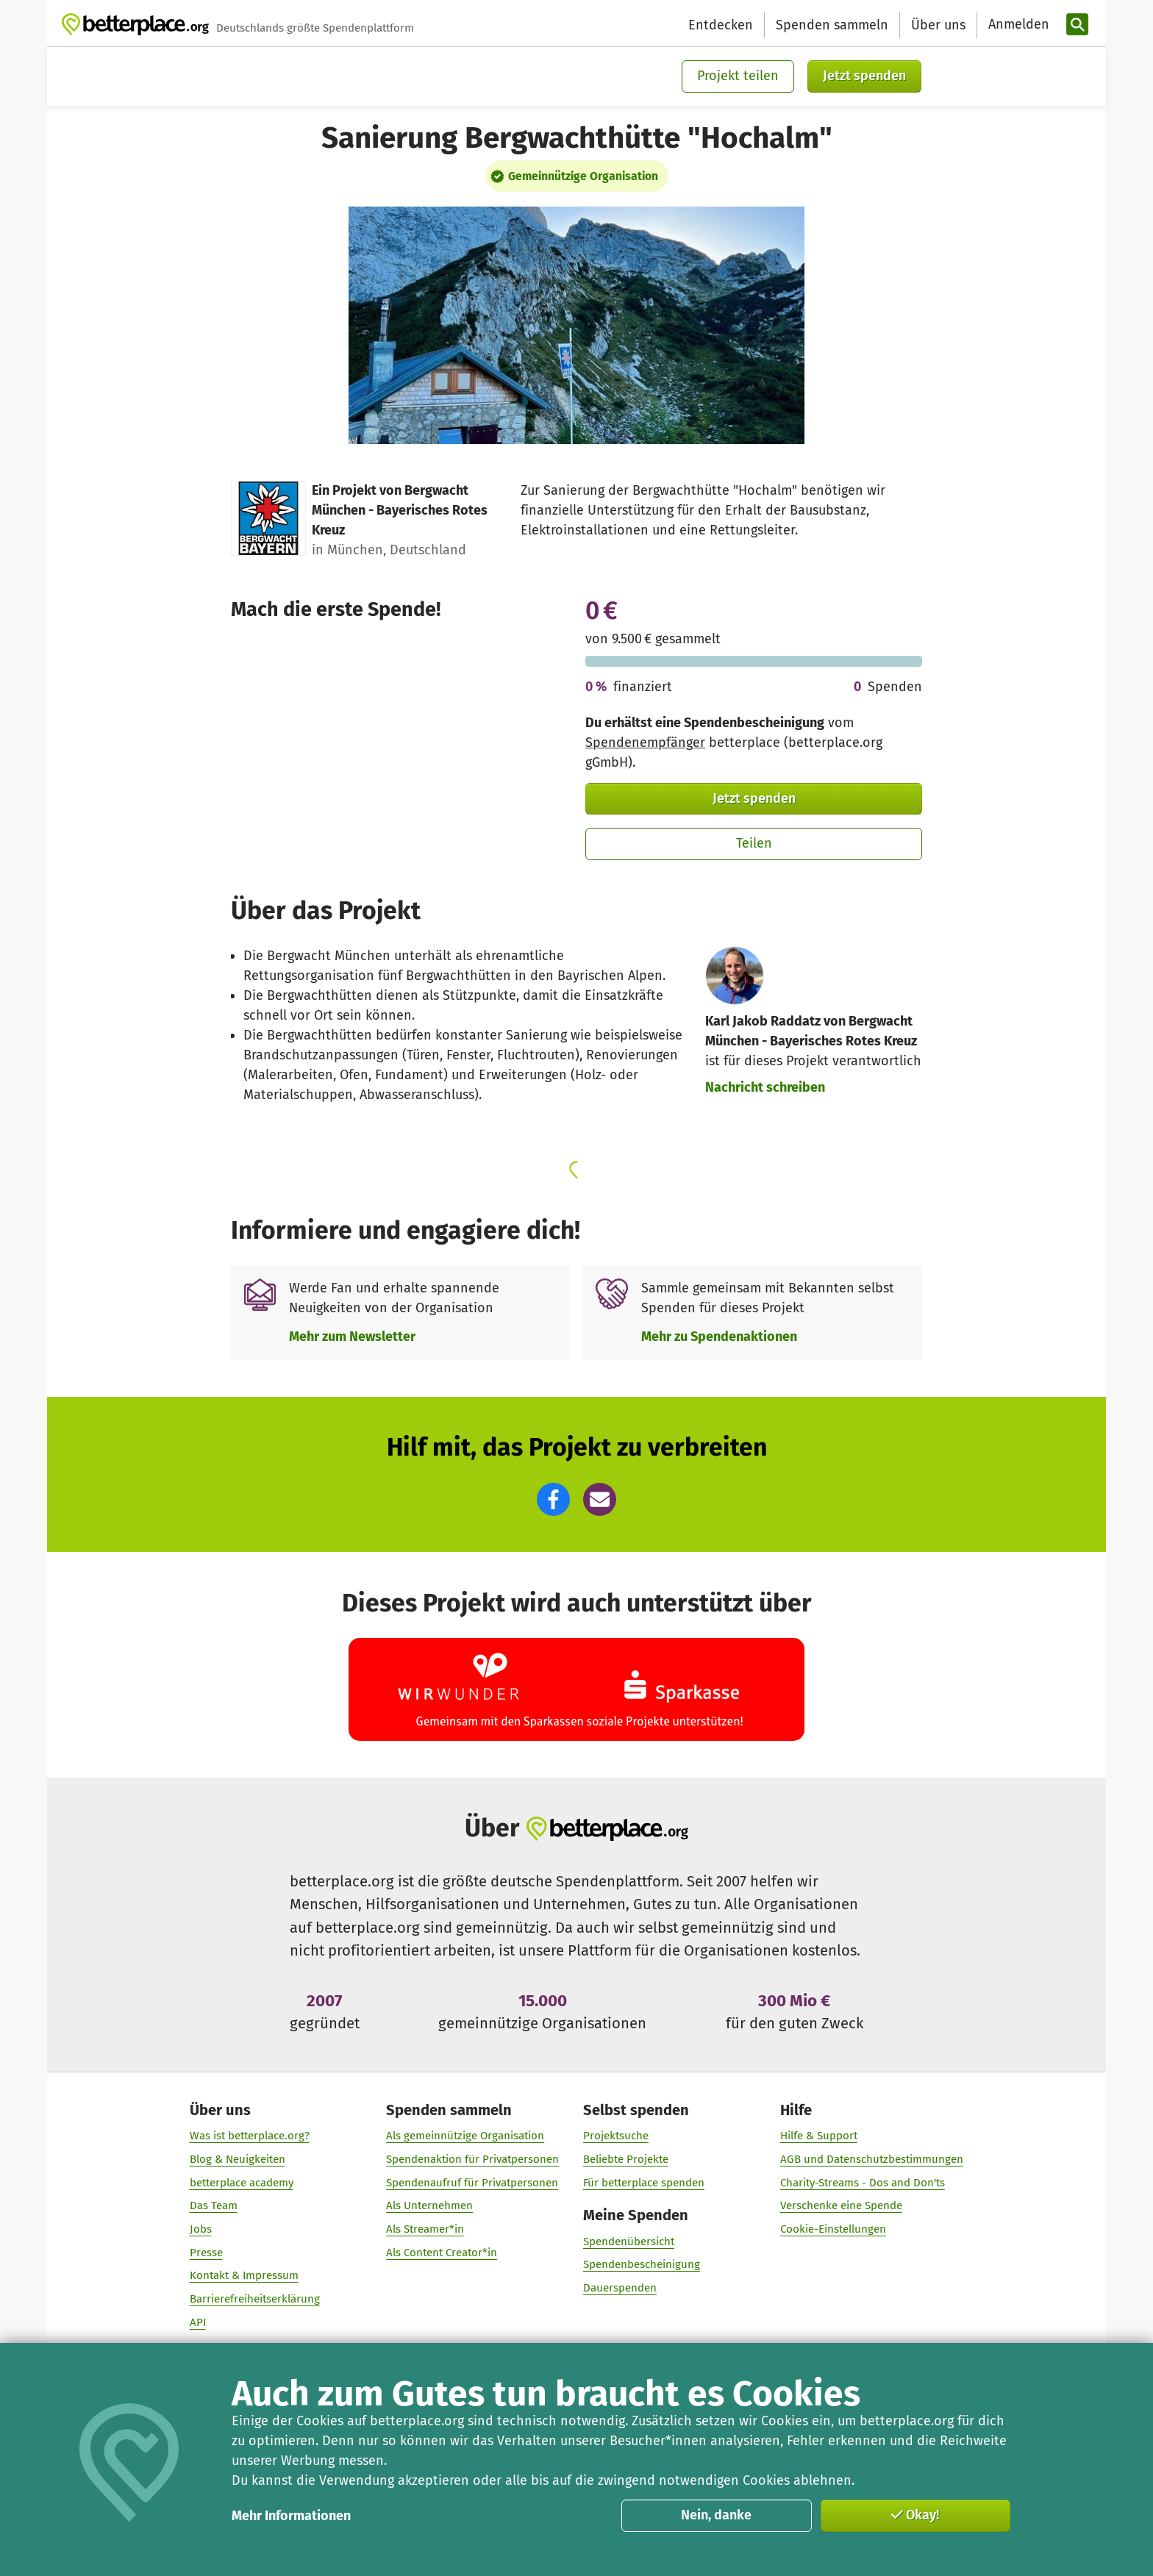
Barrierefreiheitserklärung (255, 2298)
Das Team (214, 2206)
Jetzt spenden (864, 76)
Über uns (938, 25)
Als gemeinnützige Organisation (465, 2135)
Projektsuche (616, 2135)
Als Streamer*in (425, 2229)
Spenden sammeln (832, 25)
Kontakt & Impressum (244, 2276)
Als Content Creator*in (441, 2252)
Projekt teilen (738, 76)
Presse (206, 2252)
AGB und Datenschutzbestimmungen (871, 2159)
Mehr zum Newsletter (352, 1336)
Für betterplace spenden (643, 2182)
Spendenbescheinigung (641, 2265)
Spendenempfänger (645, 742)
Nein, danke (716, 2515)
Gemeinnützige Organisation (583, 176)
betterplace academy (241, 2182)
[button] (553, 1499)
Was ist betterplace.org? (250, 2135)
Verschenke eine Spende (841, 2206)
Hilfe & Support (818, 2135)
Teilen (754, 843)
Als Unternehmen (429, 2206)
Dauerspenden (620, 2287)
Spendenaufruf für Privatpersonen (472, 2182)
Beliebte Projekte (625, 2159)
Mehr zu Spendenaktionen (719, 1336)
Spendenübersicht (628, 2241)
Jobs (201, 2229)
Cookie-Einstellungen (833, 2229)
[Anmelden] (1017, 25)
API (198, 2322)
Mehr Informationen (291, 2516)
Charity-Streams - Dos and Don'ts (862, 2182)
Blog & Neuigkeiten (237, 2159)
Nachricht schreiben (765, 1087)
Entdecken (720, 25)
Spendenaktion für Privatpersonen (472, 2159)
